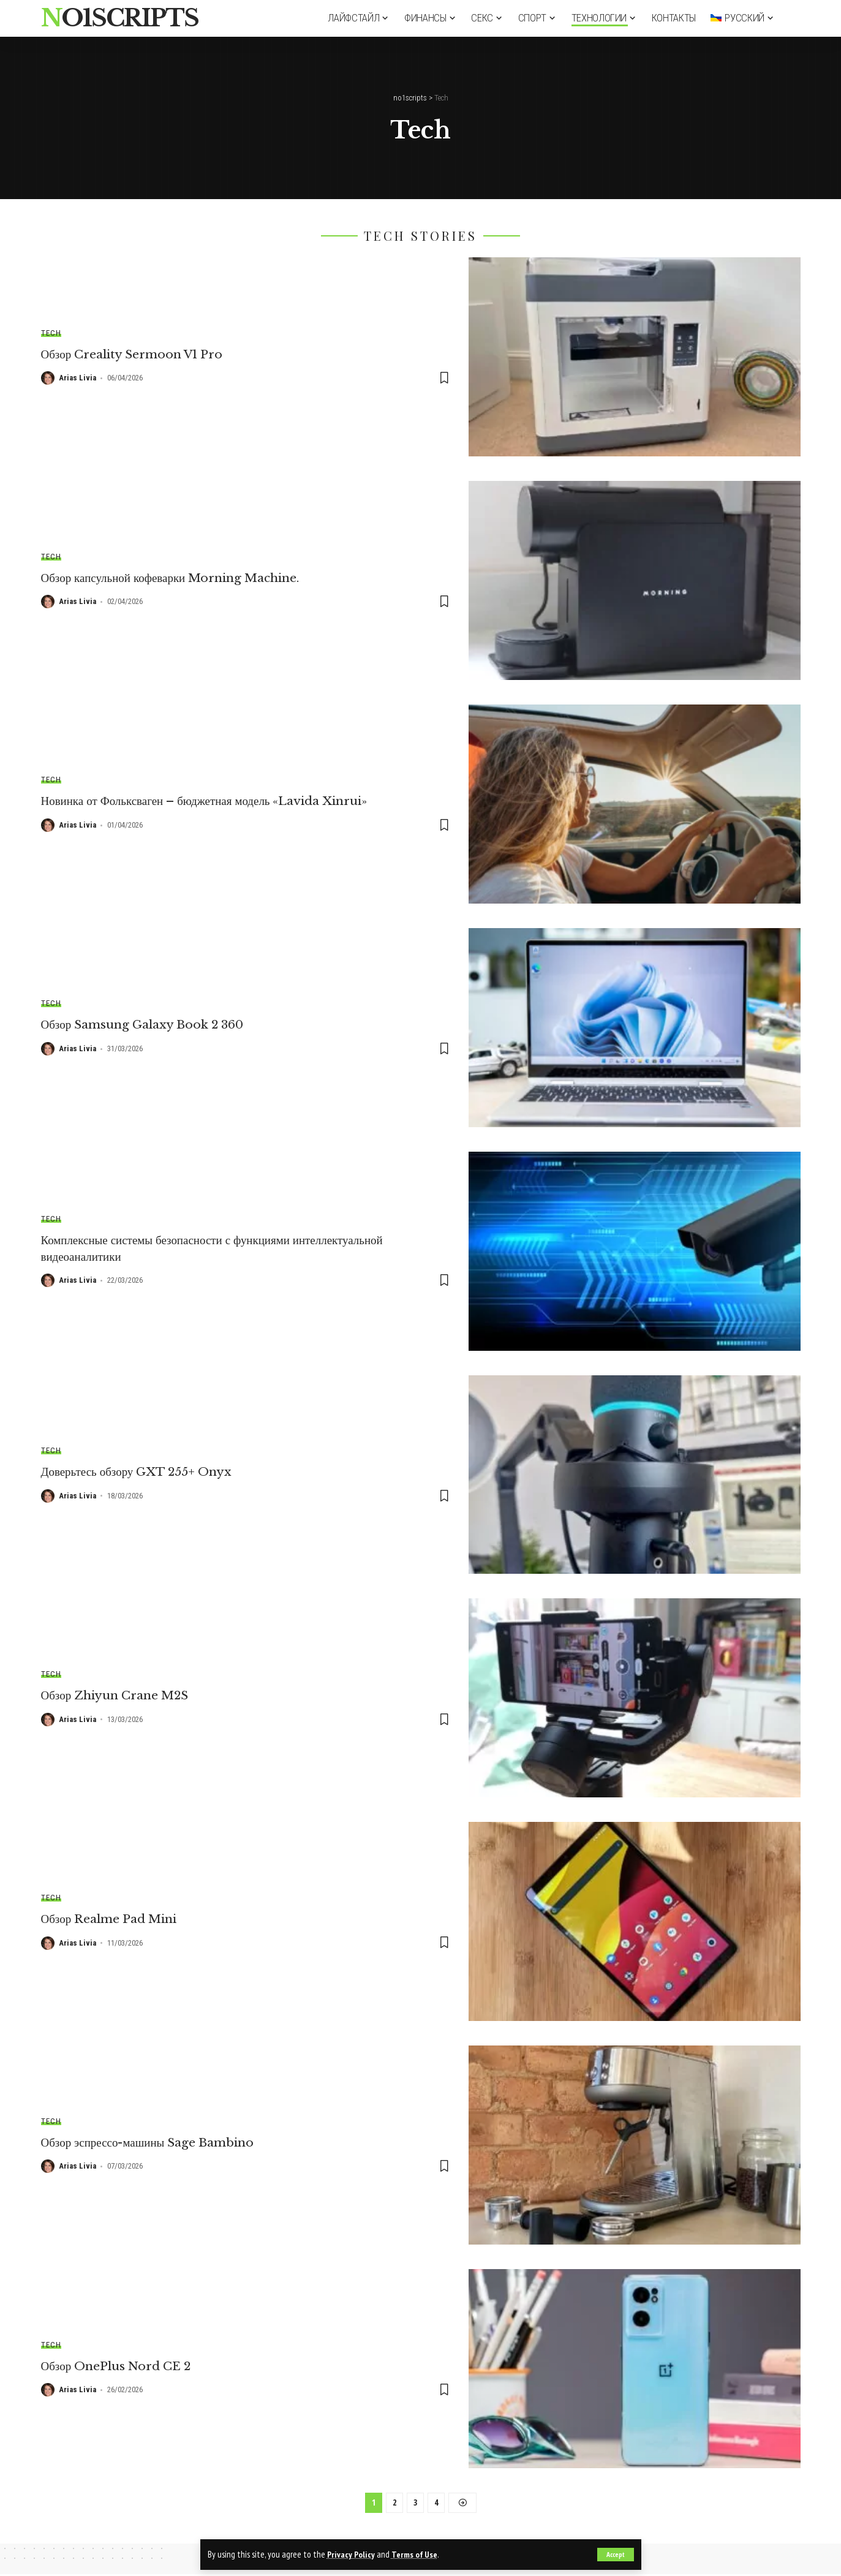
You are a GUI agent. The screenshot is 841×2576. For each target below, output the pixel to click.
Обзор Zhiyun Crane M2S (118, 1695)
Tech (51, 333)
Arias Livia (77, 377)
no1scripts (120, 18)
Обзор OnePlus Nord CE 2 (120, 2366)
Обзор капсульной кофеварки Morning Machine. (176, 577)
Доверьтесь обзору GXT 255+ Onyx (141, 1471)
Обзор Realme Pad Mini (112, 1918)
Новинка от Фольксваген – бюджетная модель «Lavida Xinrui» (215, 801)
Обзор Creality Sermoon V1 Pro (137, 354)
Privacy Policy (351, 2554)
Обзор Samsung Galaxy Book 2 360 (147, 1025)
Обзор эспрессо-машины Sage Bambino (153, 2142)
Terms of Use (415, 2554)
